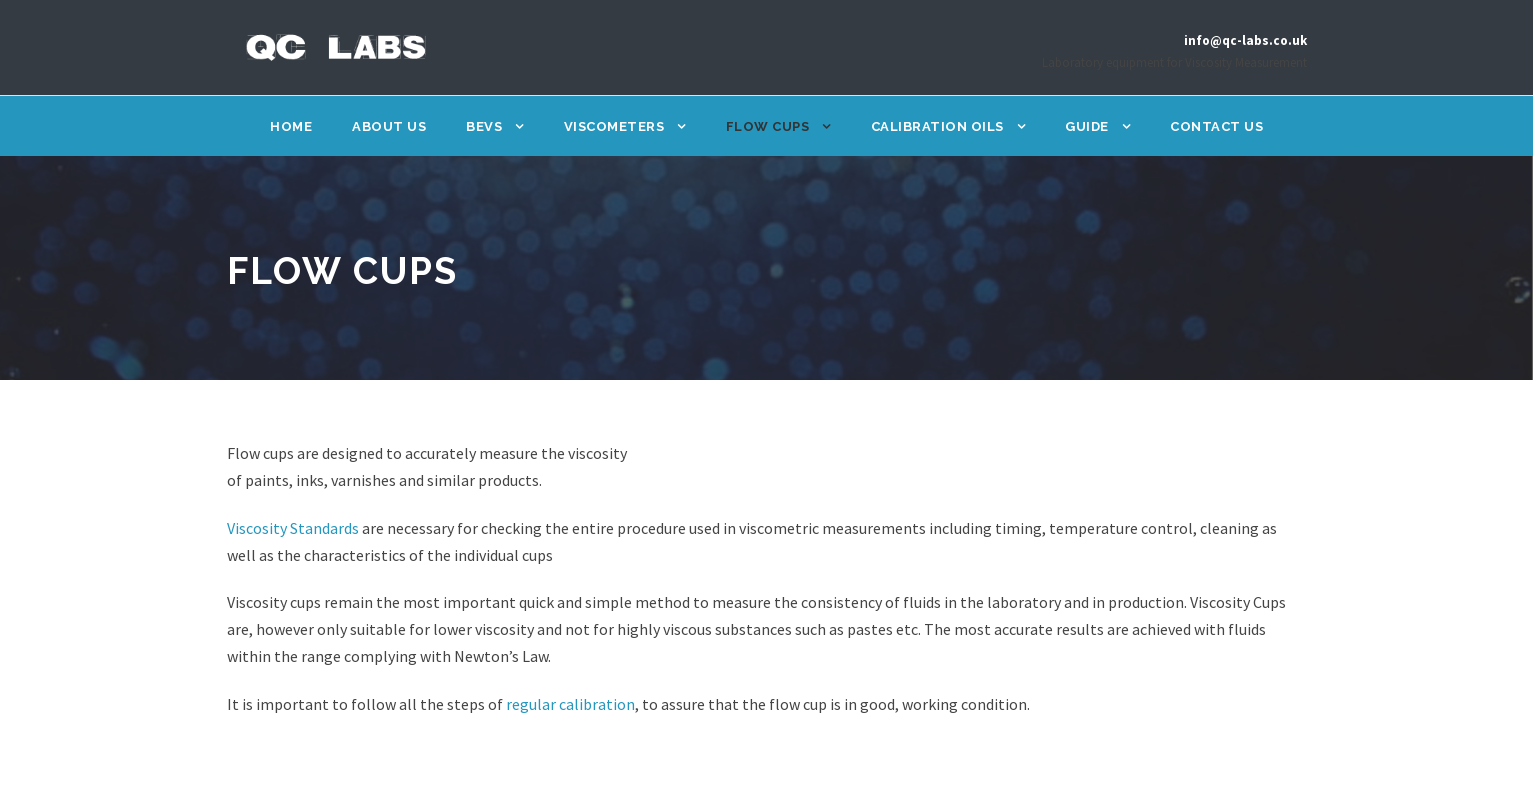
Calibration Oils (937, 126)
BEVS (485, 126)
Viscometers (616, 126)
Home (295, 126)
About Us (392, 126)
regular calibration (561, 704)
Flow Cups (769, 126)
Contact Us (1213, 126)
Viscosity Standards (299, 528)
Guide (1086, 126)
